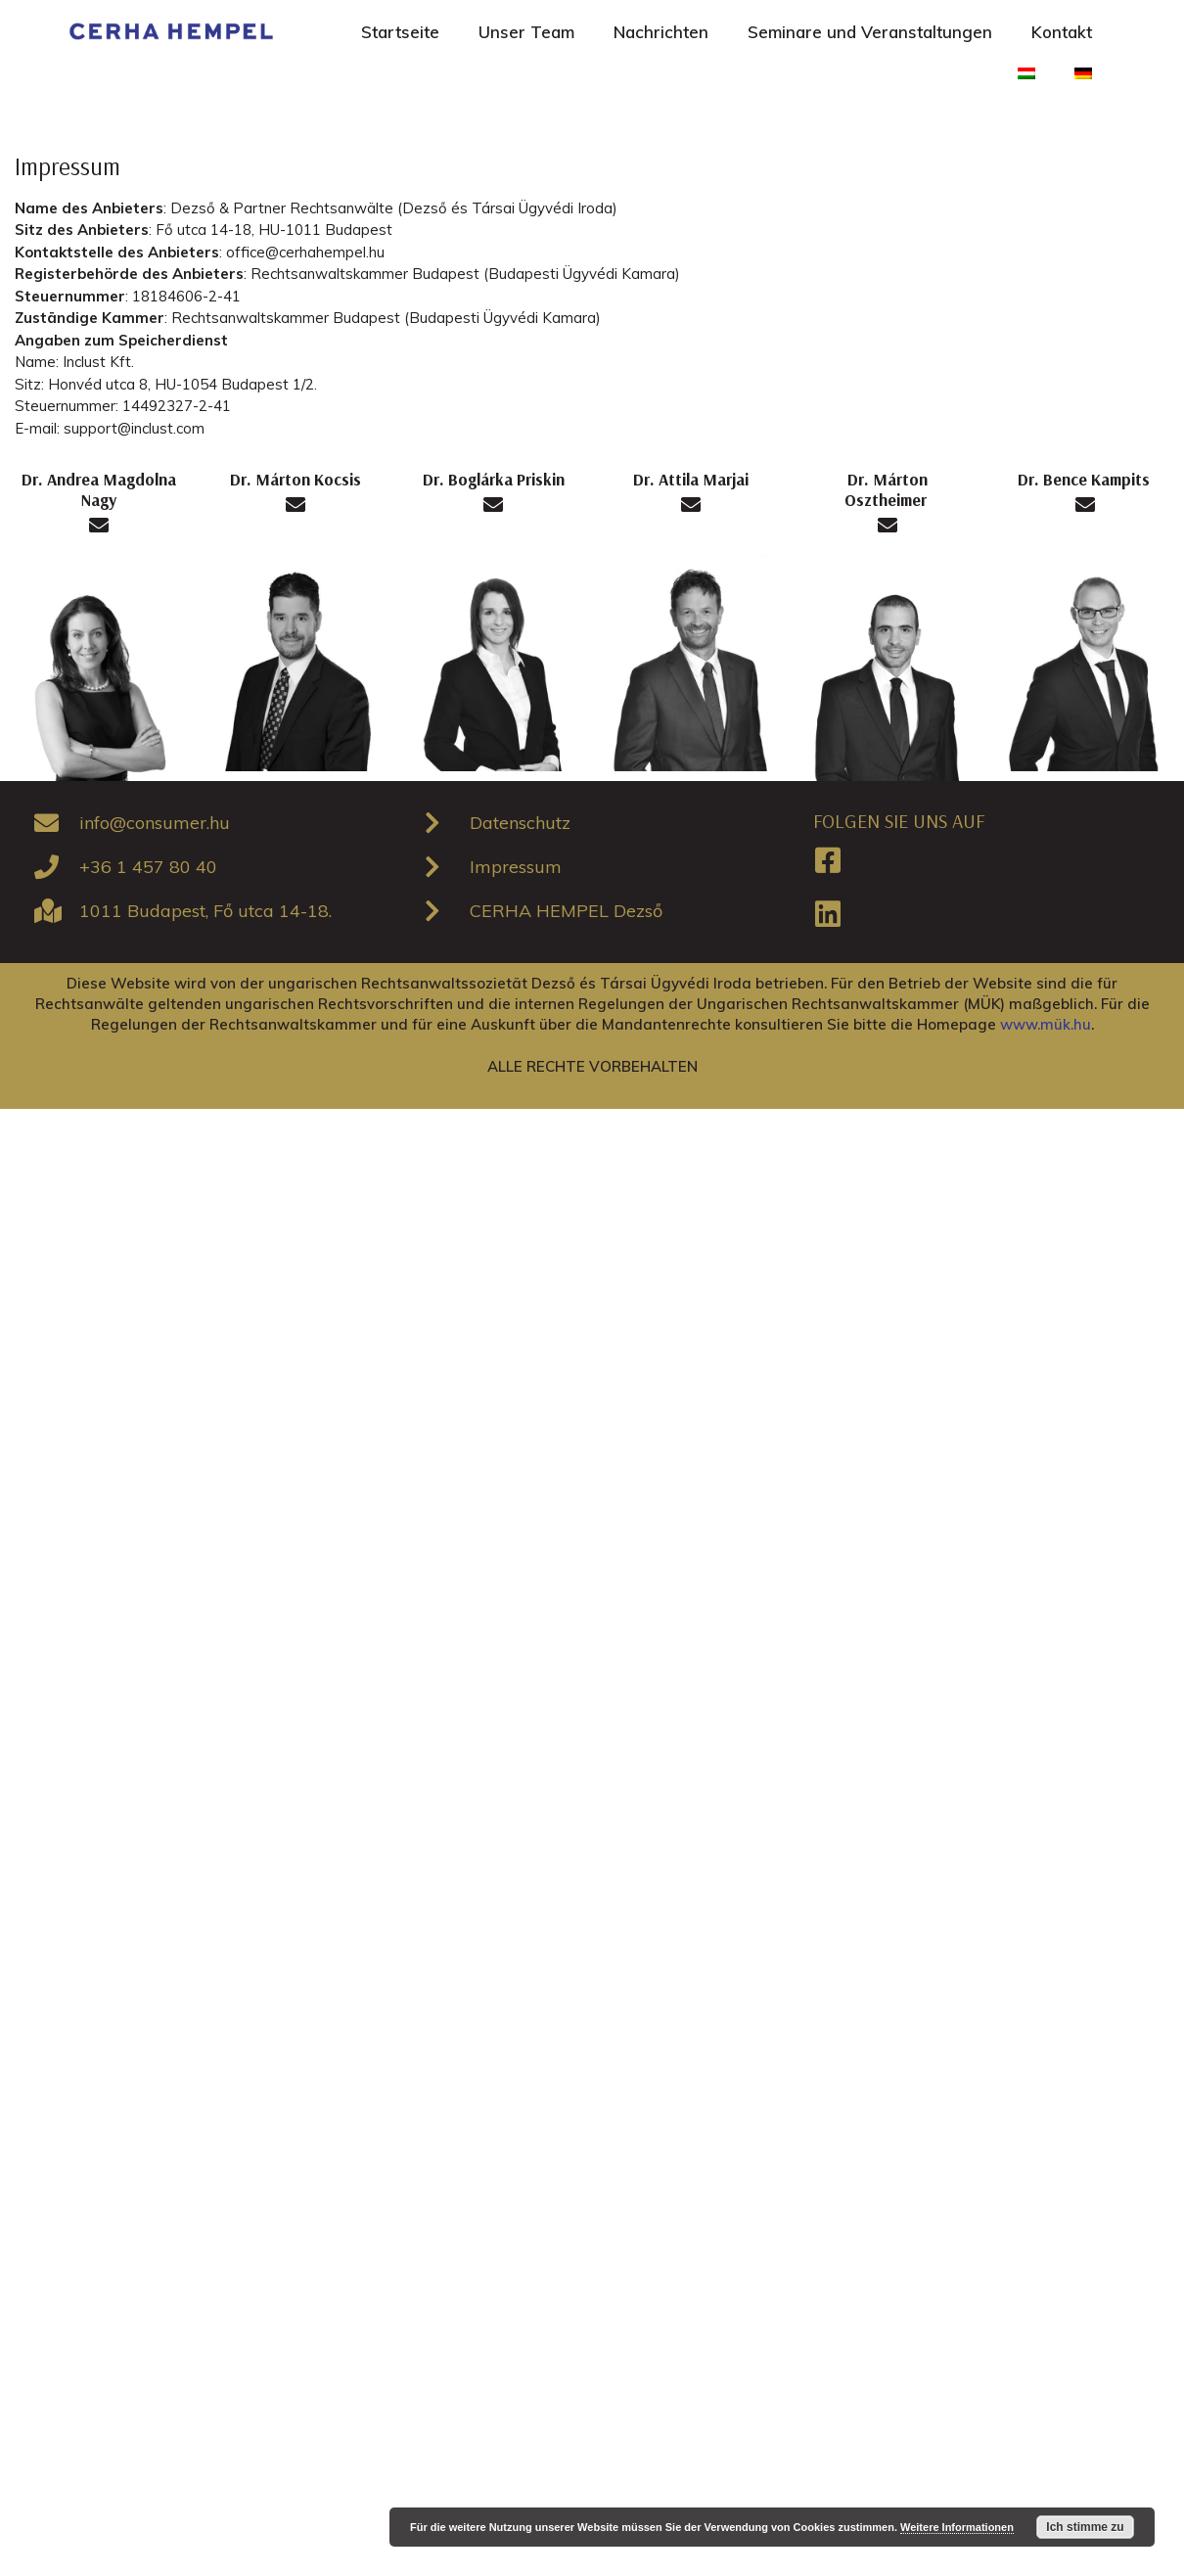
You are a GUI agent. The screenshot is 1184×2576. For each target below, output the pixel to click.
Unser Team (526, 32)
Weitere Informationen (957, 2527)
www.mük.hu (1045, 1024)
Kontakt (1061, 32)
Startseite (400, 32)
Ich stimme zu (1084, 2527)
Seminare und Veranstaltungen (870, 32)
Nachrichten (661, 32)
